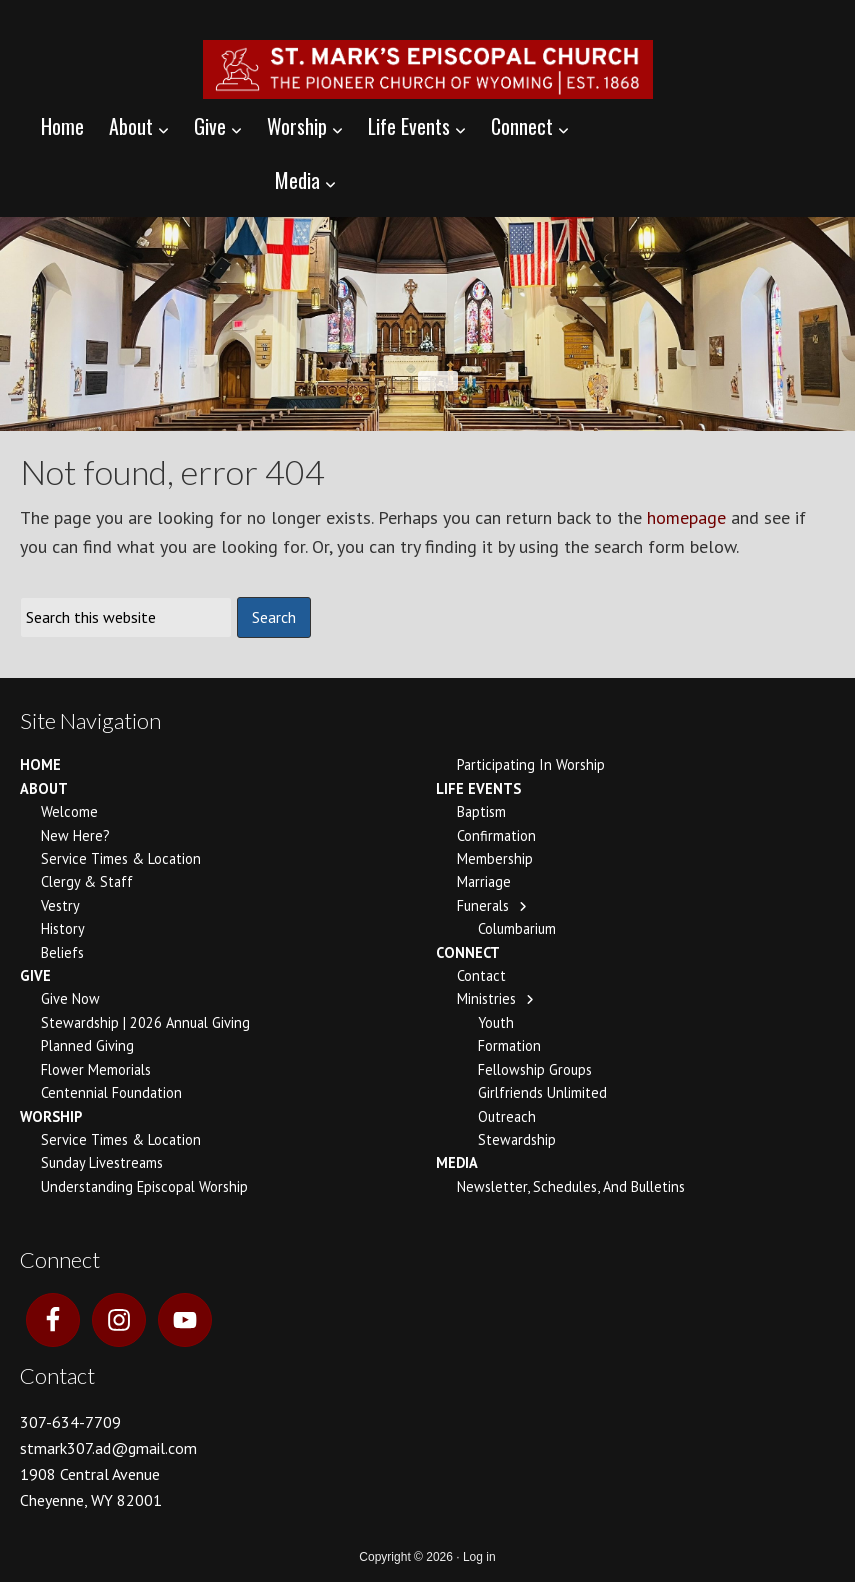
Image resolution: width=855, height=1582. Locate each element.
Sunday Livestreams (102, 1162)
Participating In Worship (531, 764)
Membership (495, 858)
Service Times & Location (121, 858)
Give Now (70, 998)
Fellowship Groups (535, 1069)
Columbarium (517, 928)
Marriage (484, 881)
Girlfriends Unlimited (542, 1092)
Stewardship (517, 1139)
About (44, 788)
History (63, 928)
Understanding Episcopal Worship (144, 1186)
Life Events (478, 788)
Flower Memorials (96, 1069)
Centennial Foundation (111, 1092)
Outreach (507, 1116)
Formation (509, 1045)
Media (457, 1162)
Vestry (60, 905)
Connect (468, 952)
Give (35, 975)
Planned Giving (87, 1045)
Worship (51, 1116)
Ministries (486, 998)
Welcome (69, 811)
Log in (479, 1557)
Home (40, 764)
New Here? (75, 835)
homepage (686, 517)
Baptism (481, 811)
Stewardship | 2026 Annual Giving (145, 1022)
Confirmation (496, 835)
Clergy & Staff (87, 881)
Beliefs (62, 952)
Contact (481, 975)
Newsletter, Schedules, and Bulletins (571, 1186)
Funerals (483, 905)
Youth (496, 1022)
